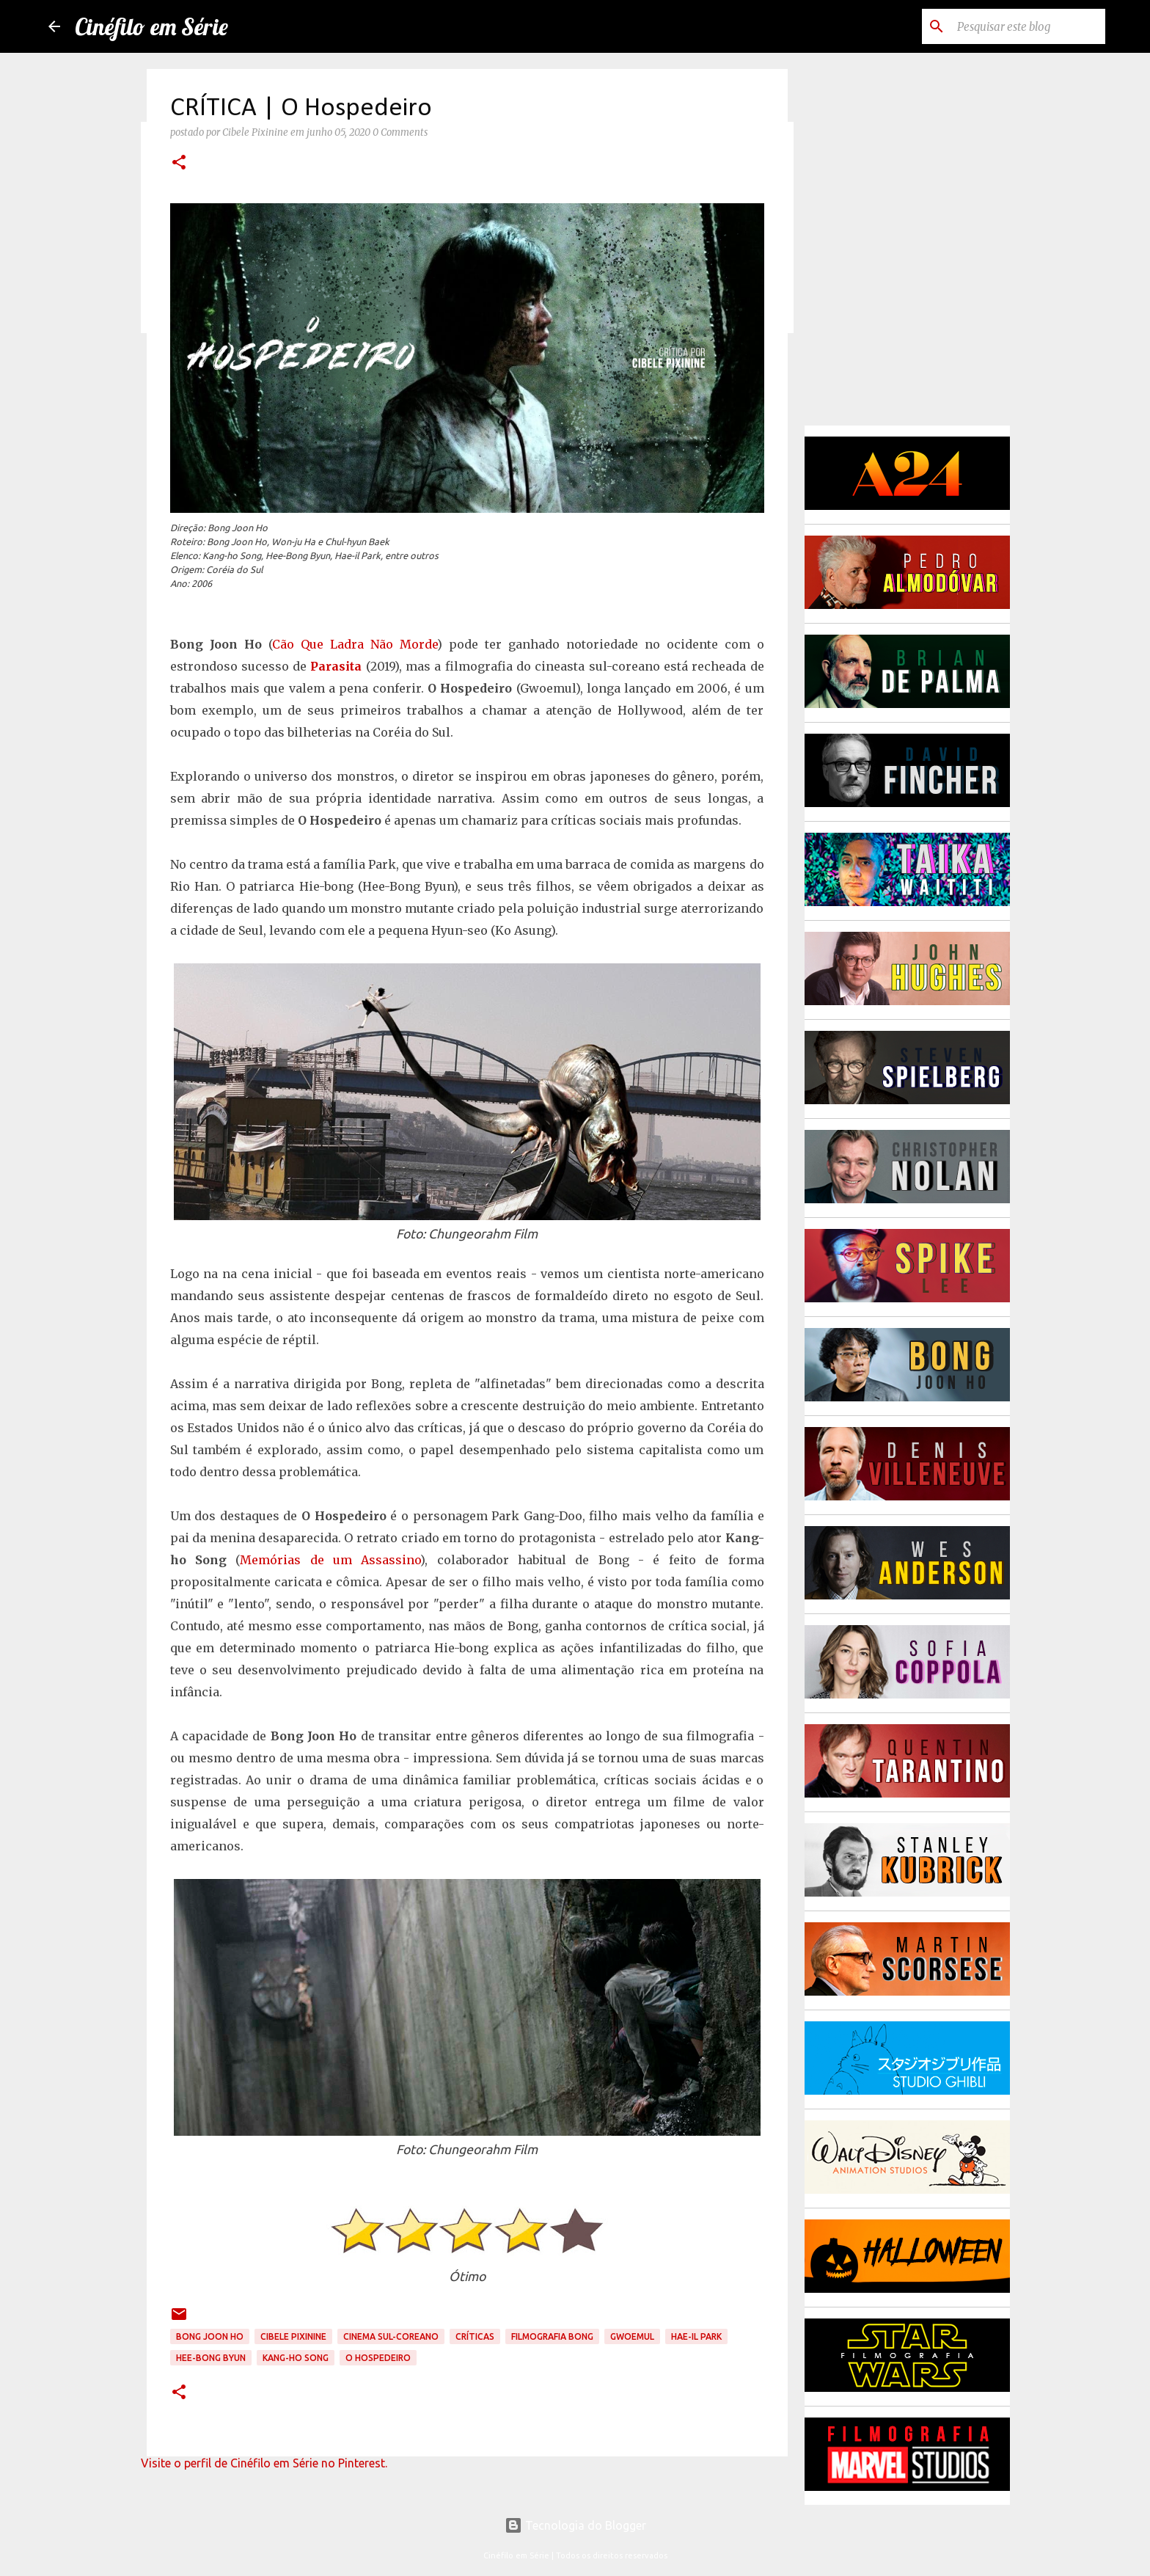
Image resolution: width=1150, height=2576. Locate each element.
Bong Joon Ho (209, 2336)
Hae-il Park (696, 2336)
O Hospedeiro (378, 2357)
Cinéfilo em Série (151, 26)
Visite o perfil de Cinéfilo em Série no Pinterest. (264, 2463)
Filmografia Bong (552, 2336)
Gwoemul (632, 2336)
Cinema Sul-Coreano (391, 2336)
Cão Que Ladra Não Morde (354, 644)
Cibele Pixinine (293, 2336)
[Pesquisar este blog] (1028, 26)
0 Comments (400, 132)
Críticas (474, 2336)
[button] (179, 163)
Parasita (336, 666)
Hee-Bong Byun (211, 2357)
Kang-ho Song (296, 2357)
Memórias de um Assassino (330, 1559)
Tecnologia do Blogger (575, 2525)
